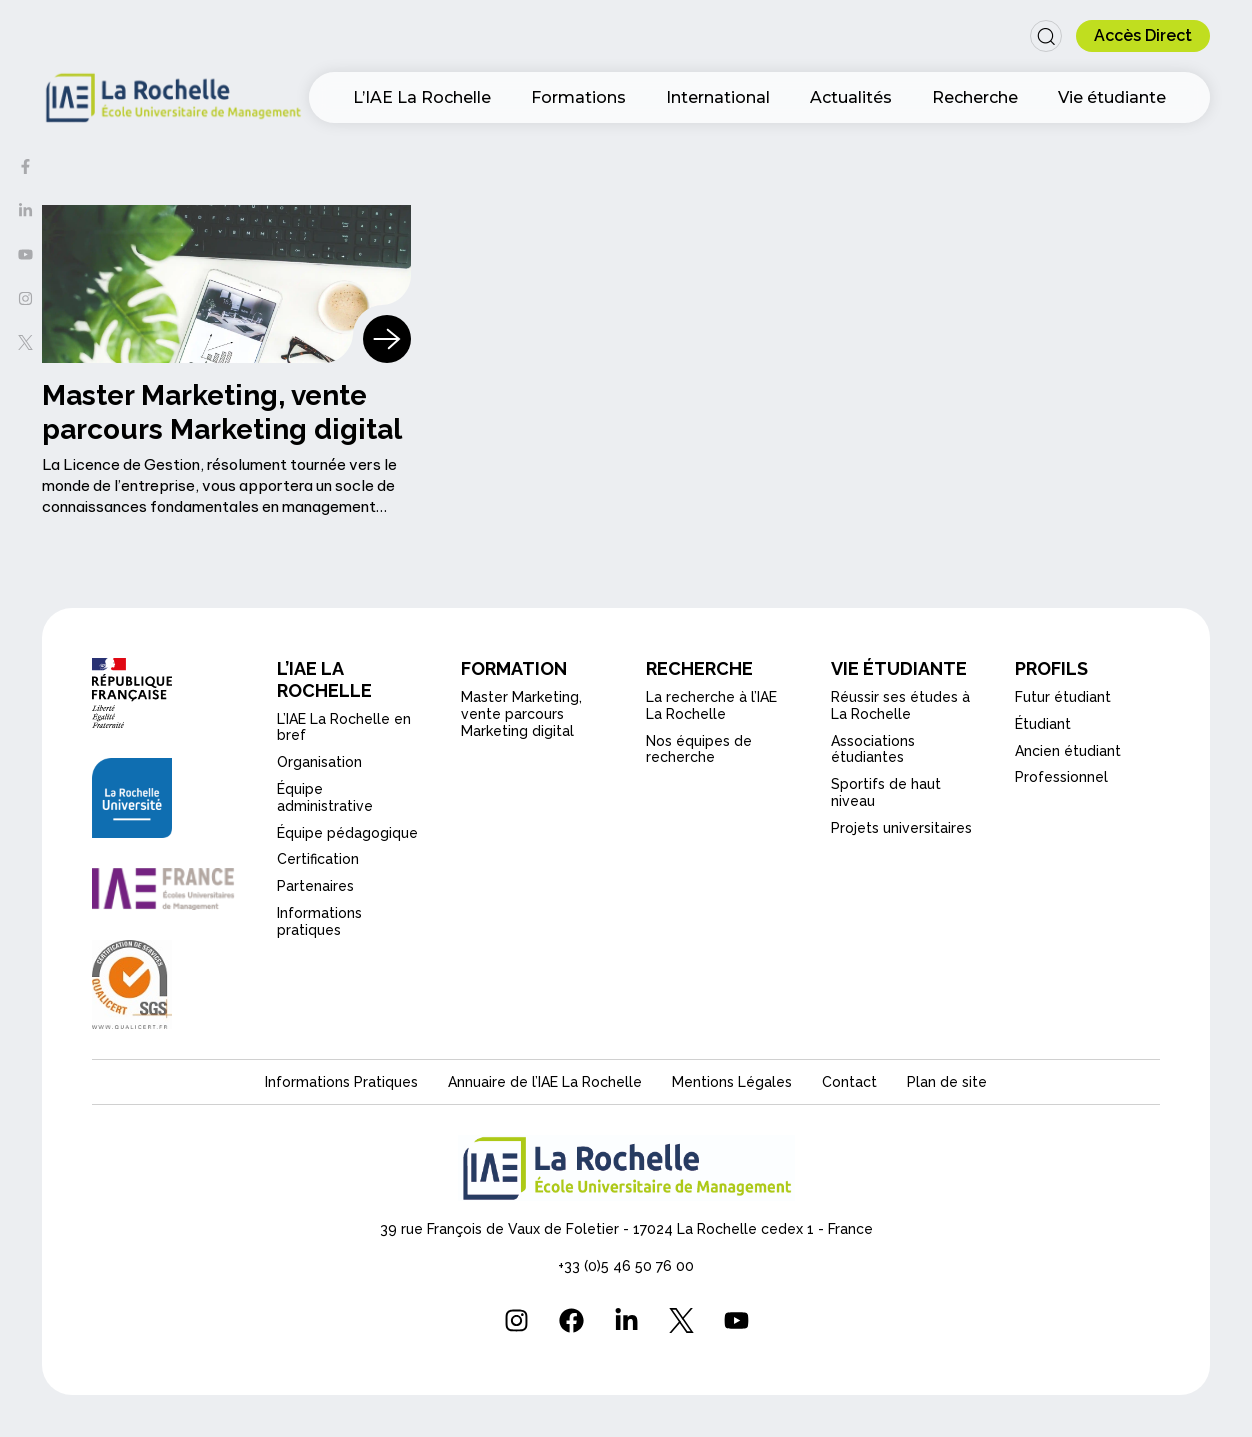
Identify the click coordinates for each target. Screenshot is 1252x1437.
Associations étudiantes (873, 749)
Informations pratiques (319, 921)
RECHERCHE (699, 668)
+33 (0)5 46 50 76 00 (626, 1266)
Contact (849, 1082)
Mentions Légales (732, 1082)
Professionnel (1061, 777)
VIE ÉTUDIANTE (899, 668)
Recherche (975, 97)
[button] (1046, 36)
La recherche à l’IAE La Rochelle (711, 705)
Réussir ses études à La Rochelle (900, 705)
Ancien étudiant (1068, 751)
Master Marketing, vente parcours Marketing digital (521, 714)
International (718, 97)
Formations (578, 97)
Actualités (851, 97)
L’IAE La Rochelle (422, 97)
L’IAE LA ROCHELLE (324, 679)
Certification (318, 859)
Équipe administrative (325, 797)
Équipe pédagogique (347, 833)
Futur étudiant (1063, 697)
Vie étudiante (1112, 97)
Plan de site (947, 1082)
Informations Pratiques (341, 1082)
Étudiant (1043, 724)
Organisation (319, 762)
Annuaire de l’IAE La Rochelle (545, 1082)
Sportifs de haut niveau (886, 792)
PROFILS (1051, 668)
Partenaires (315, 886)
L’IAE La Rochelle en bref (344, 727)
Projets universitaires (901, 828)
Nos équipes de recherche (699, 749)
